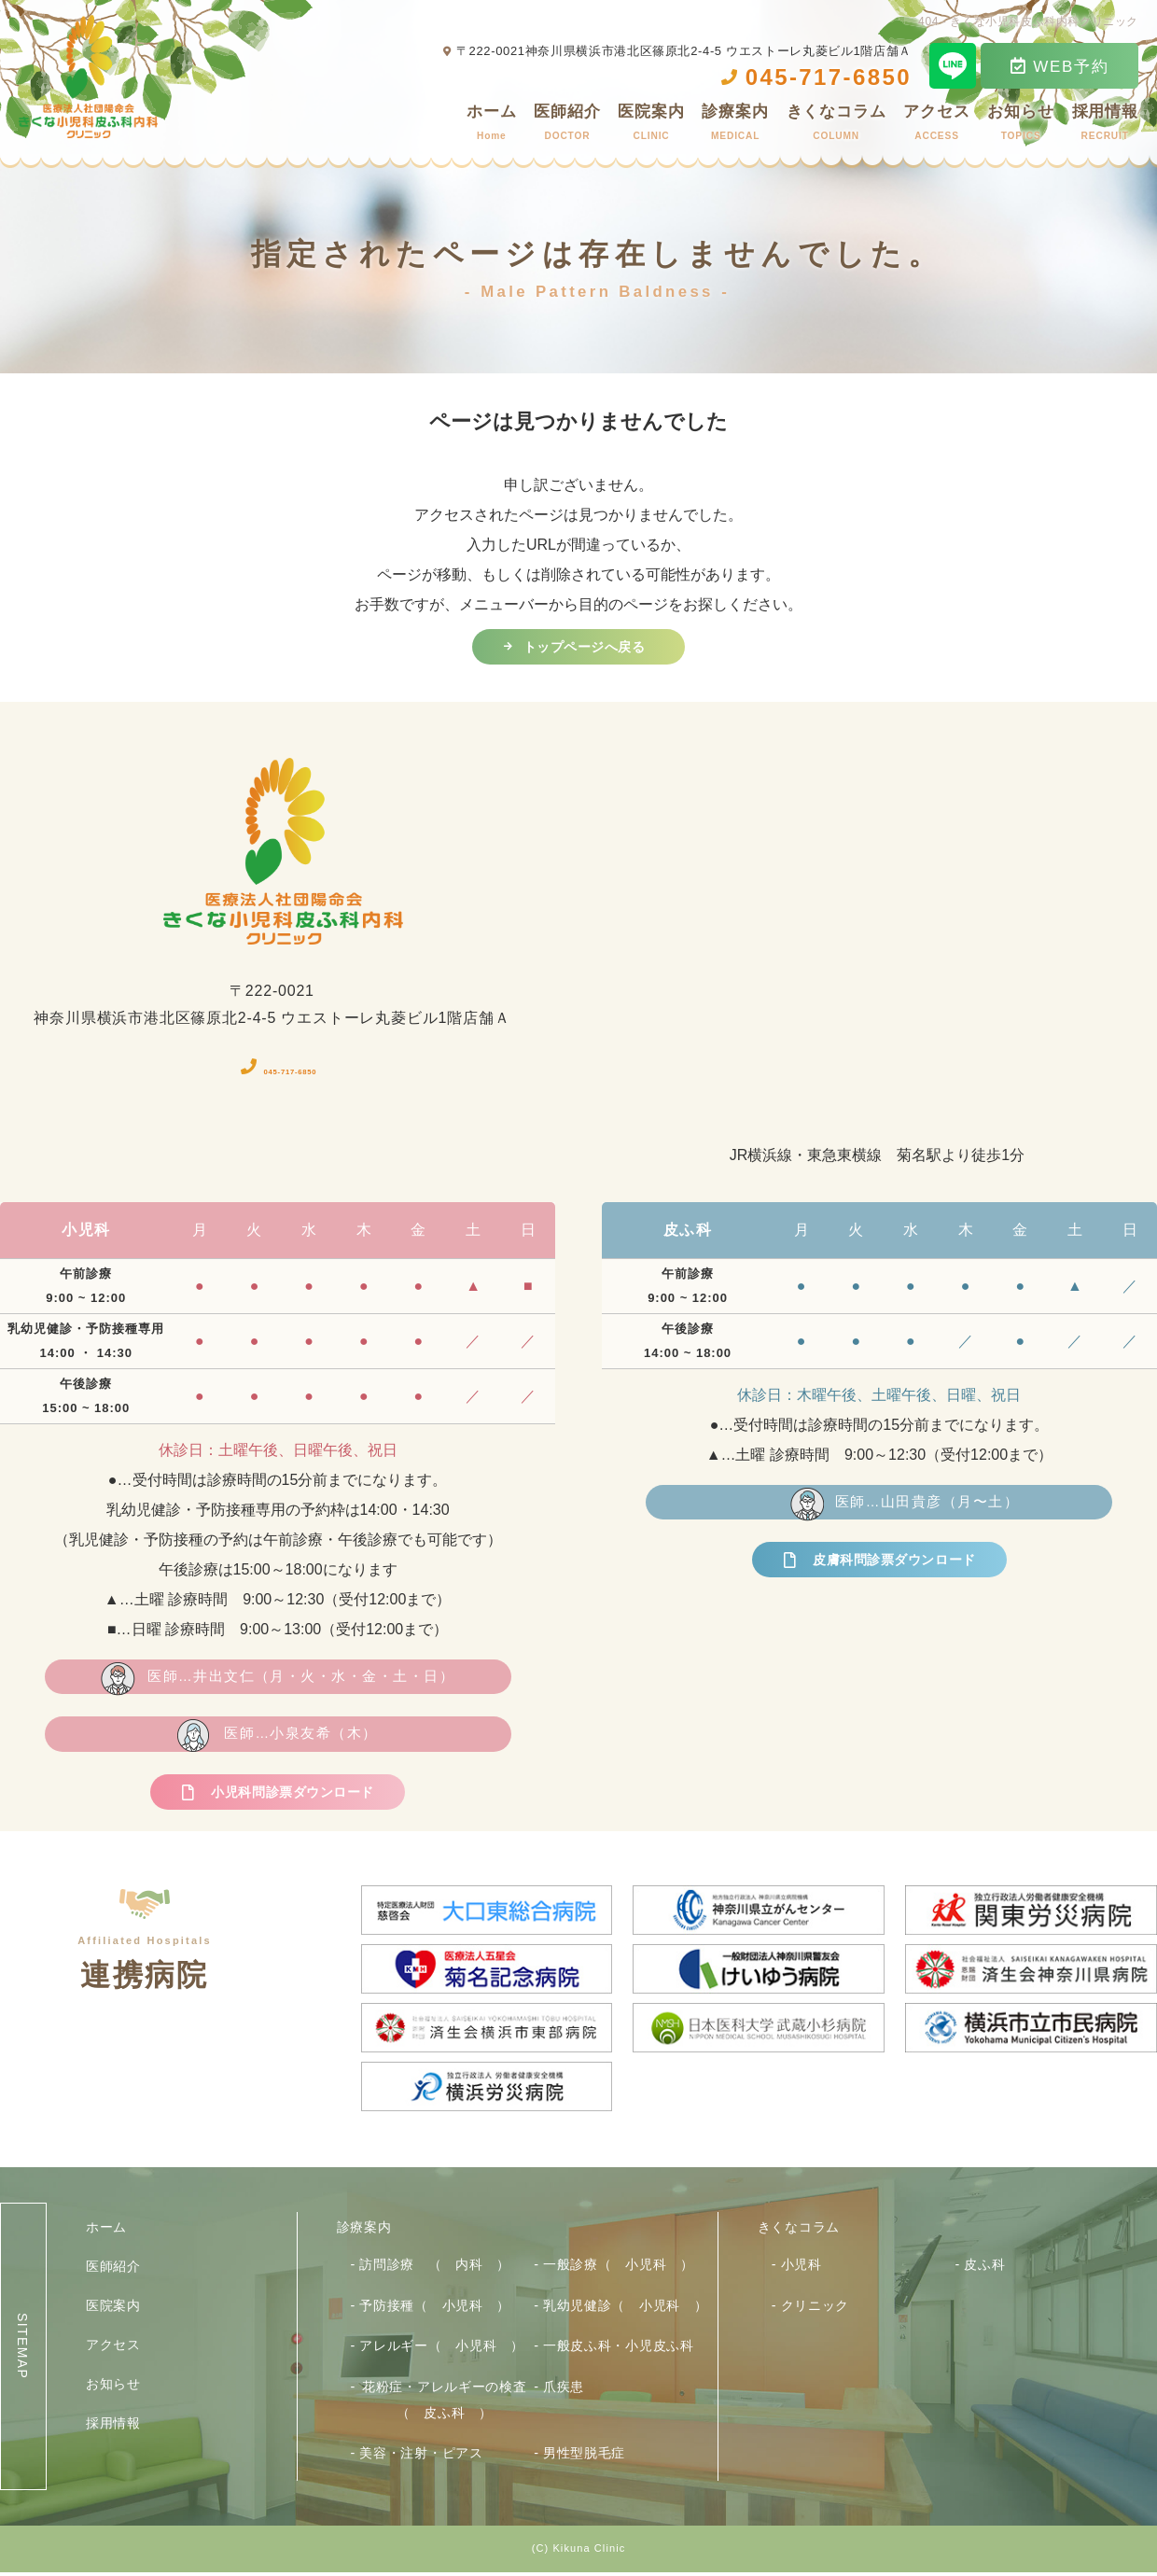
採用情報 (1105, 125)
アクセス (936, 125)
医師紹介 (567, 125)
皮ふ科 (984, 2268)
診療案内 (735, 125)
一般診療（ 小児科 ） (618, 2268)
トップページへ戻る (583, 648)
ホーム (492, 125)
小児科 (801, 2268)
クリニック (815, 2309)
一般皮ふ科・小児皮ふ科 (618, 2349)
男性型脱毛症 (584, 2456)
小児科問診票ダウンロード (292, 1802)
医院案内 (651, 125)
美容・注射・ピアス (420, 2456)
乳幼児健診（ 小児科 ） (625, 2309)
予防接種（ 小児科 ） (434, 2309)
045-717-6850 (292, 1070)
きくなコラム (836, 125)
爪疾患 (563, 2390)
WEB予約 (1060, 66)
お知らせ (1020, 125)
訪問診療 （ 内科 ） (434, 2268)
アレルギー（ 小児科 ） (441, 2349)
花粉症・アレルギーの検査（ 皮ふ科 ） (444, 2403)
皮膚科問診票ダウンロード (894, 1567)
